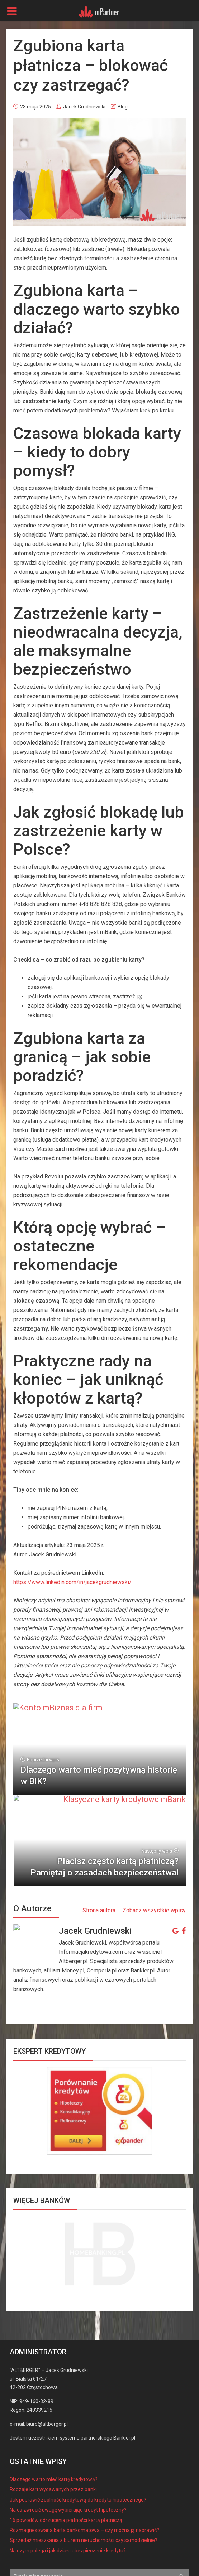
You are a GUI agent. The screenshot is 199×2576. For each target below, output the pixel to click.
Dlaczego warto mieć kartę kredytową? (54, 2429)
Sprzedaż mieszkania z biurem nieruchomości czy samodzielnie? (83, 2490)
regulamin (56, 2568)
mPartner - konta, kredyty (64, 2549)
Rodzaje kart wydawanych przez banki (53, 2439)
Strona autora (98, 1860)
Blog (123, 107)
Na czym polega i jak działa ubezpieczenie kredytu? (68, 2500)
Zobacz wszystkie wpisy (154, 1860)
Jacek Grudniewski (84, 107)
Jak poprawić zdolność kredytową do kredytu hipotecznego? (78, 2449)
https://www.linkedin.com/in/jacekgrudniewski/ (72, 1582)
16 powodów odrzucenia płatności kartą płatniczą (66, 2470)
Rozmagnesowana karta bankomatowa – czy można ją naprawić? (84, 2480)
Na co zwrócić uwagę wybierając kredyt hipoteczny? (68, 2460)
